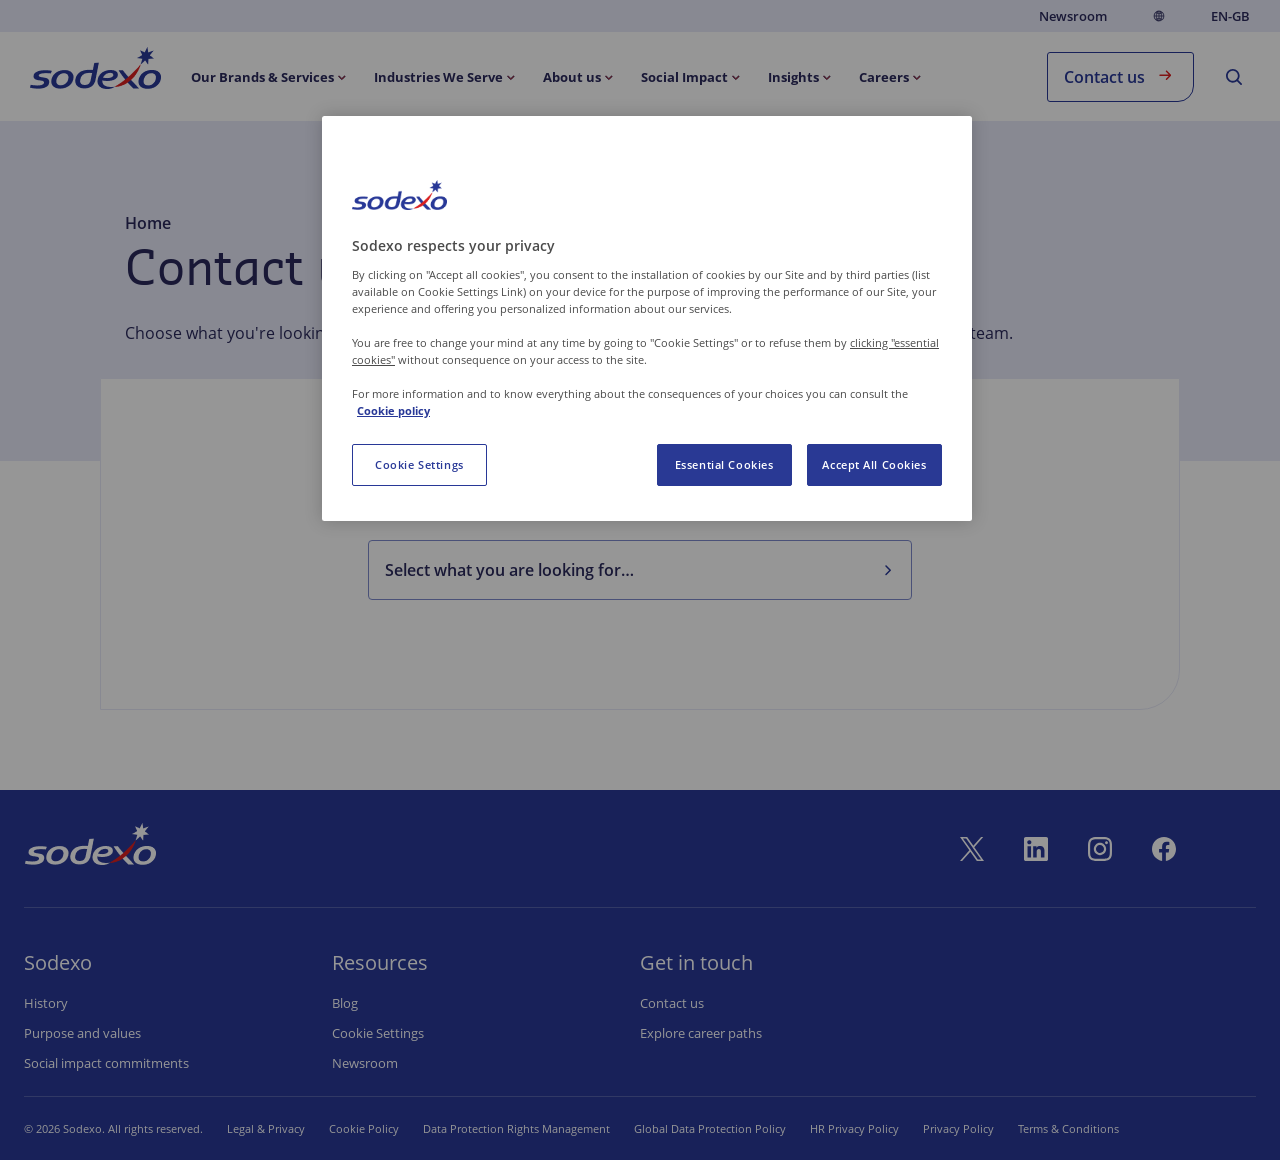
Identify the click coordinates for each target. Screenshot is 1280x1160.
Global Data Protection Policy (710, 1128)
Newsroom (1073, 16)
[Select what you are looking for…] (887, 570)
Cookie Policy (364, 1128)
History (46, 1003)
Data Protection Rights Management (516, 1128)
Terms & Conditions (1068, 1128)
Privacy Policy (958, 1128)
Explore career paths (701, 1033)
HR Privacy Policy (854, 1128)
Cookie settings (377, 1033)
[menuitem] (95, 72)
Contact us (1120, 75)
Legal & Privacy (266, 1128)
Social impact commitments (106, 1063)
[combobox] (624, 570)
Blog (345, 1003)
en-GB (1230, 16)
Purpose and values (82, 1033)
